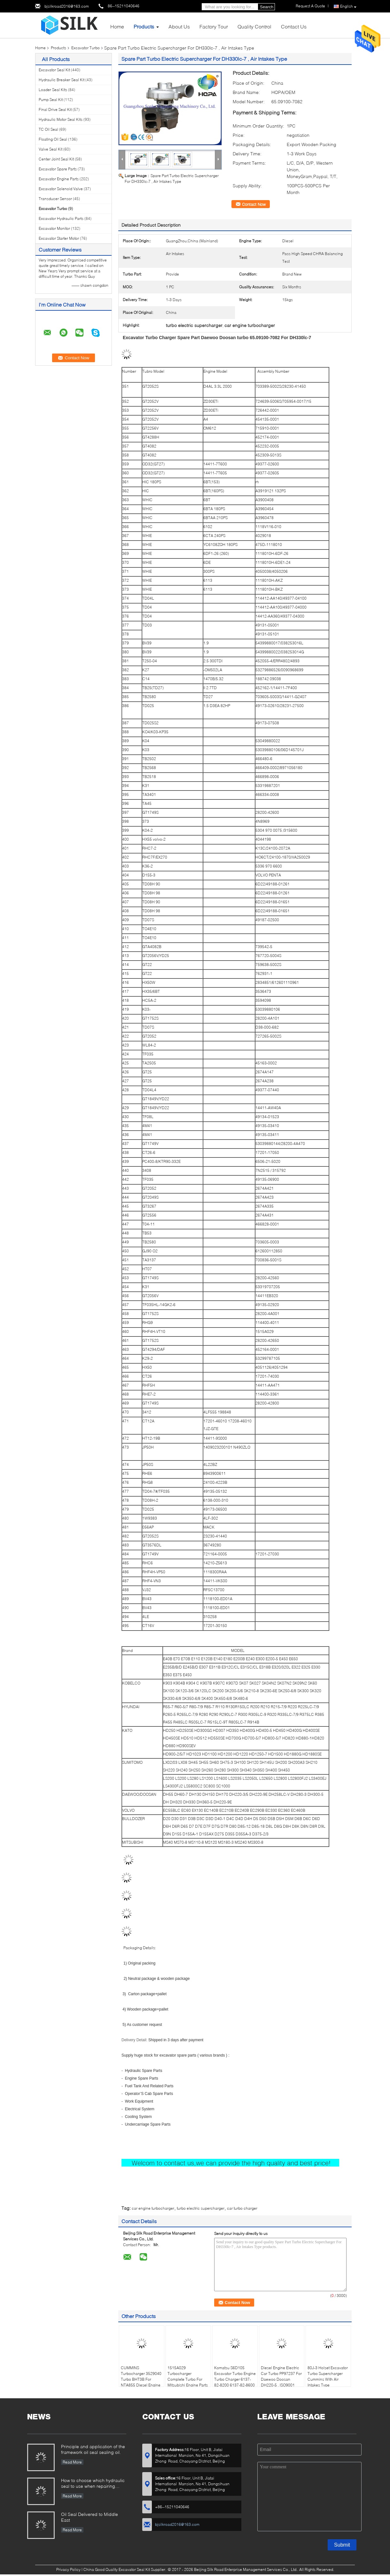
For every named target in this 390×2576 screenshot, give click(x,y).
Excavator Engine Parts (59, 178)
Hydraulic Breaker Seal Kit (61, 79)
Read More (72, 2462)
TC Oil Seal (48, 129)
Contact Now (254, 204)
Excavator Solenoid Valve (61, 188)
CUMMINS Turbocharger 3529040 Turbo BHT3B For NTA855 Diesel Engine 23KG (141, 2379)
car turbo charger (242, 2208)
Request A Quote (310, 6)
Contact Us (294, 26)
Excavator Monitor (54, 228)
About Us (179, 26)
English (348, 6)
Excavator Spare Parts (58, 169)
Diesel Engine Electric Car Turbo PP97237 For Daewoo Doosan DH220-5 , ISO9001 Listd (281, 2379)
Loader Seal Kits (53, 89)
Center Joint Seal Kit (56, 159)
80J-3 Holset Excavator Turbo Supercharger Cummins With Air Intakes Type (328, 2376)
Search (266, 6)
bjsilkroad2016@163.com (66, 6)
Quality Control (254, 26)
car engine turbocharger (153, 2208)
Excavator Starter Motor (59, 238)
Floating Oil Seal (53, 139)
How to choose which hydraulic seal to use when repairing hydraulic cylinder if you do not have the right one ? (93, 2484)
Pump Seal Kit (51, 99)
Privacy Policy (68, 2569)
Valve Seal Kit (50, 149)
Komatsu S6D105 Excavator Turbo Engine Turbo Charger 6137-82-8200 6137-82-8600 (235, 2376)
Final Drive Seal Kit (55, 109)
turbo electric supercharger (200, 2208)
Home (117, 26)
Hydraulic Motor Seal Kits (60, 119)
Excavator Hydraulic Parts (61, 218)
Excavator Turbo (85, 47)
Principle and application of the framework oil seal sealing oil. (93, 2449)
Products (144, 26)
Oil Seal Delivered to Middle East (89, 2517)
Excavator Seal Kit (54, 69)
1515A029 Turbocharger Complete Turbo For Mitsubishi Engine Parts (188, 2376)
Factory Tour (213, 26)
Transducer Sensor (55, 198)
